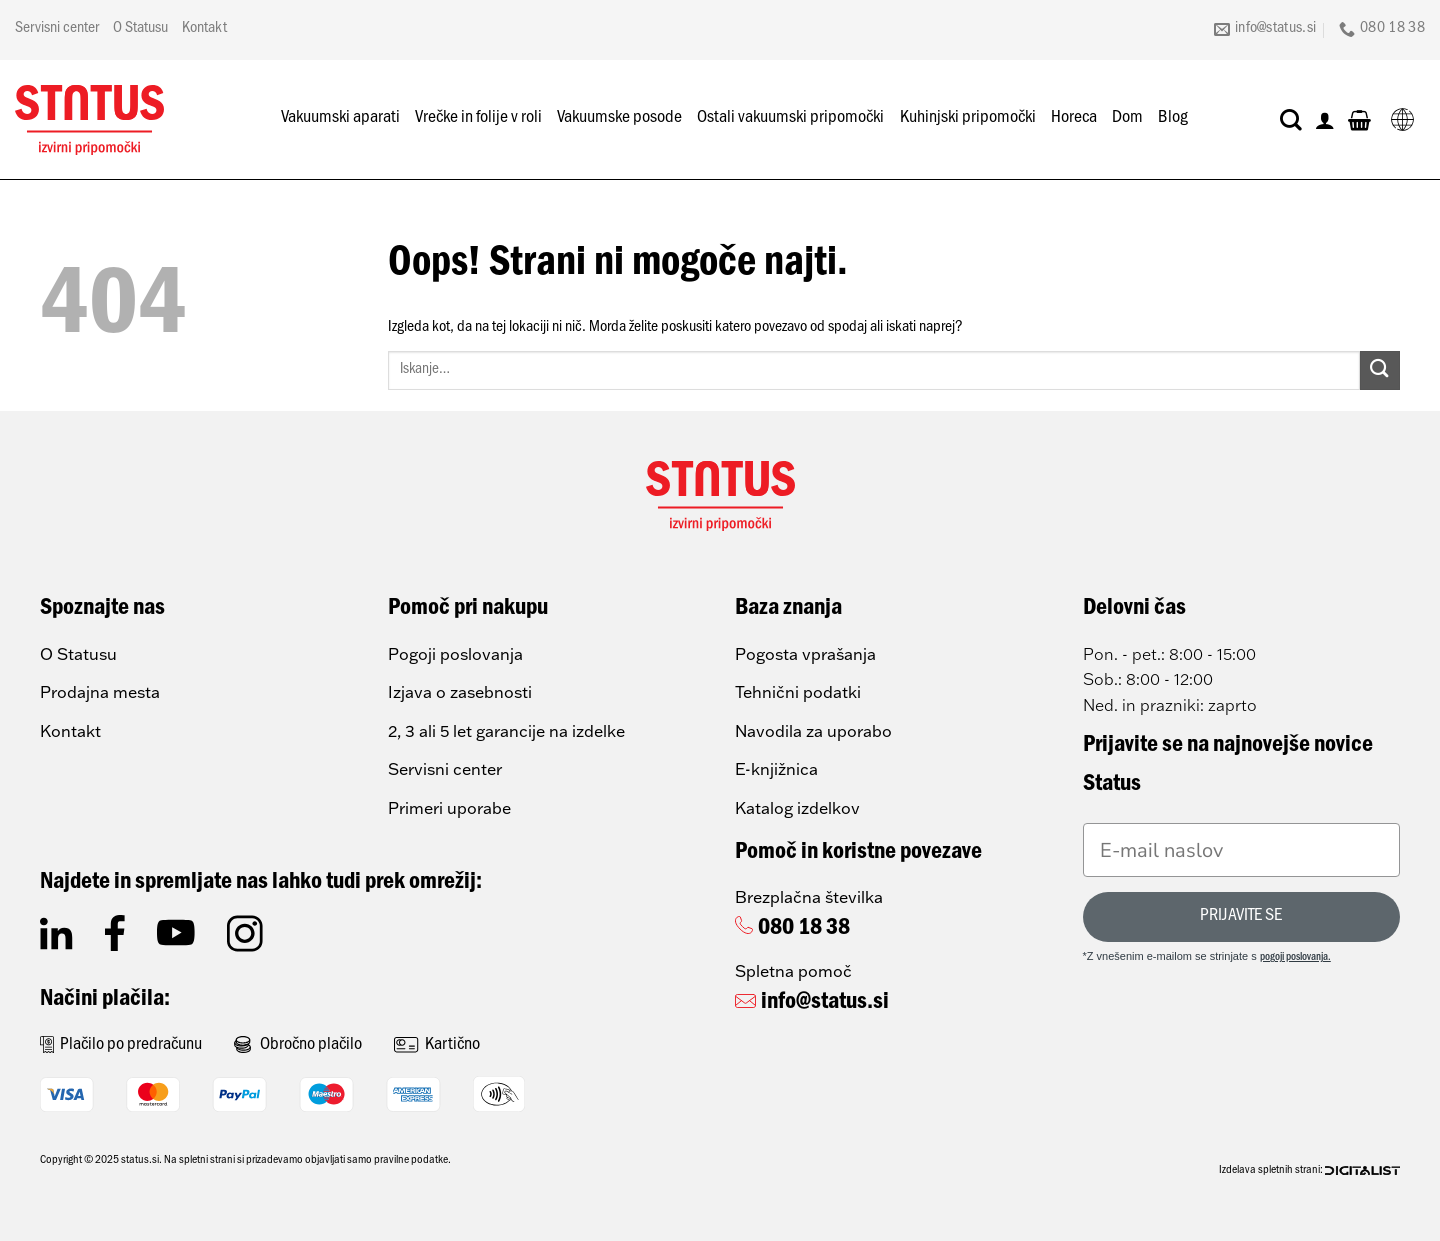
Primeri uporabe (449, 808)
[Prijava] (1325, 120)
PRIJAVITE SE (1241, 917)
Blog (1173, 119)
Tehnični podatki (798, 692)
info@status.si (825, 1004)
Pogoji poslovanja (455, 654)
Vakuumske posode (619, 119)
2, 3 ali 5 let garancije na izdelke (506, 731)
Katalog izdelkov (797, 808)
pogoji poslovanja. (1295, 958)
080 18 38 (804, 930)
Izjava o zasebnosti (460, 692)
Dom (1127, 119)
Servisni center (57, 29)
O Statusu (140, 29)
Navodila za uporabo (813, 731)
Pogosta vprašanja (805, 654)
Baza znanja (788, 610)
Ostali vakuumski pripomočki (790, 119)
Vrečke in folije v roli (478, 119)
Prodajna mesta (100, 692)
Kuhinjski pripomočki (968, 119)
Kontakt (204, 29)
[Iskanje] (1291, 120)
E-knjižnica (776, 769)
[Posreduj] (1380, 370)
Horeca (1074, 119)
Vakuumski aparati (340, 119)
